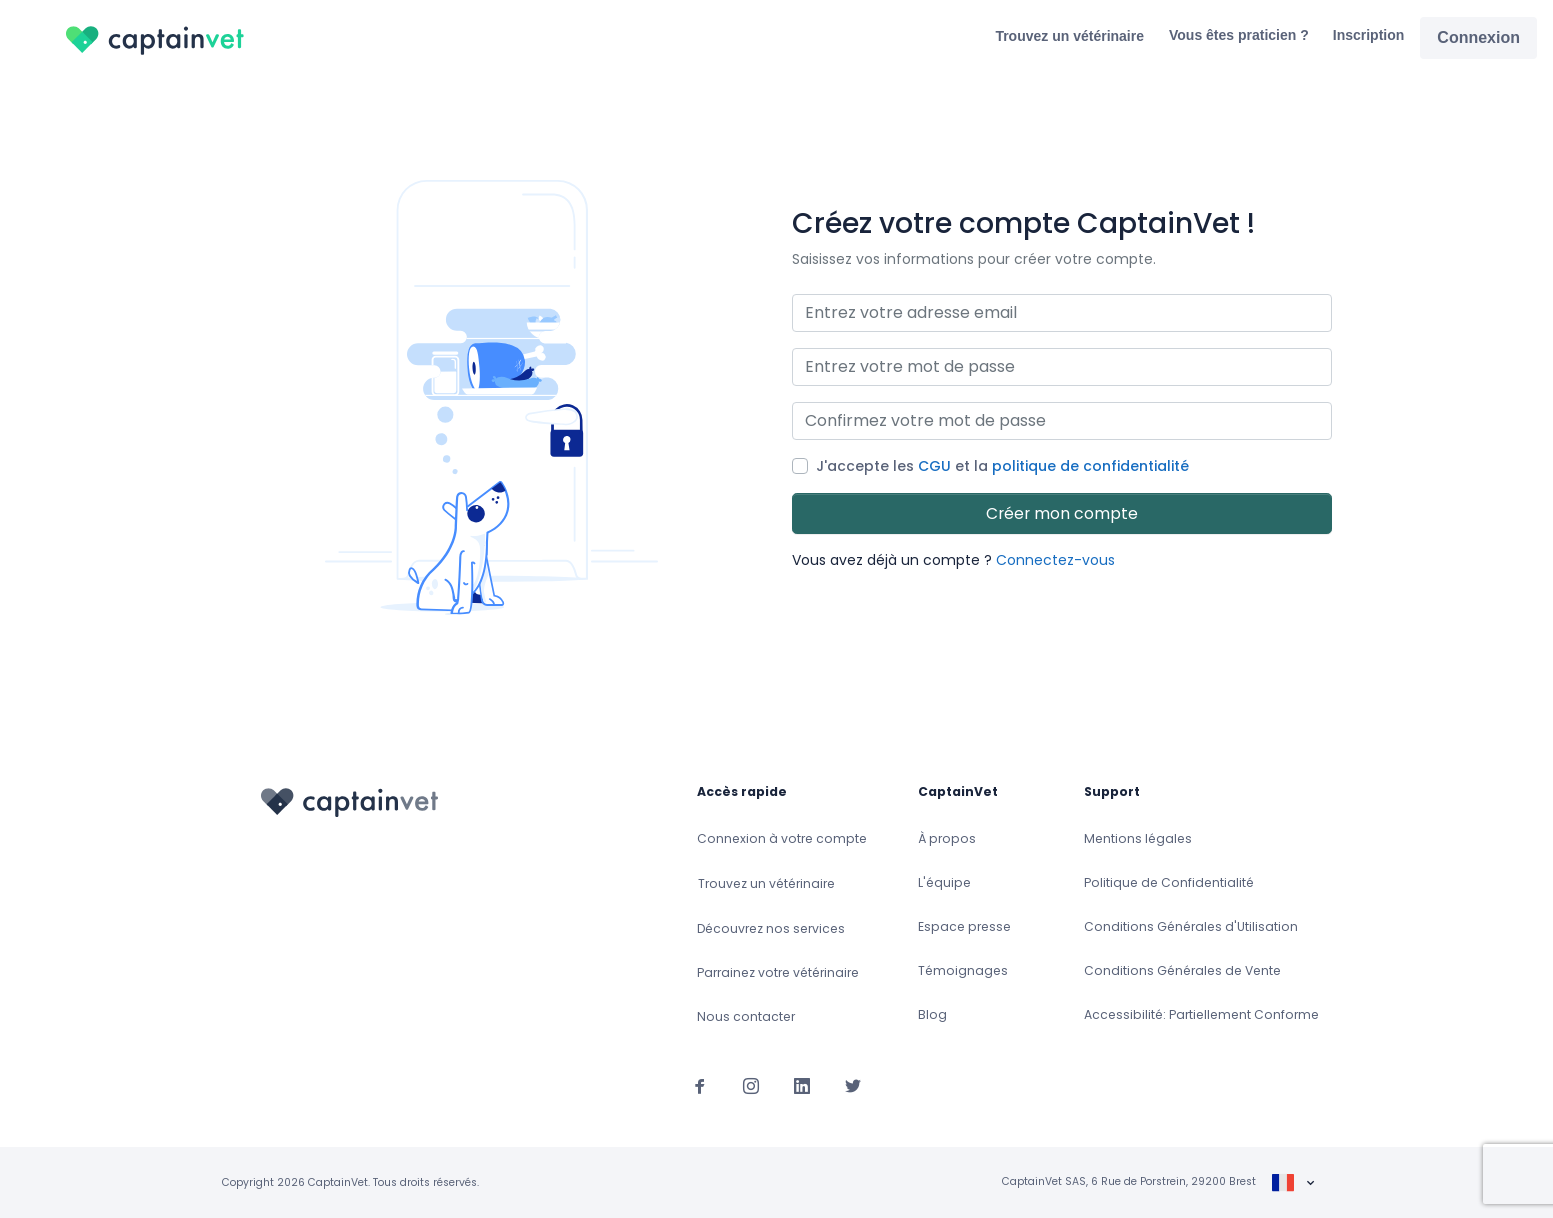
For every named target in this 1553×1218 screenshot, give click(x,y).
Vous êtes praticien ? (1239, 35)
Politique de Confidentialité (1169, 882)
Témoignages (963, 970)
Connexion (1478, 37)
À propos (947, 838)
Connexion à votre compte (782, 838)
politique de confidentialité (1090, 466)
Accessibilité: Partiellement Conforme (1201, 1014)
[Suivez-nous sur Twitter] (853, 1085)
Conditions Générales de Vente (1182, 970)
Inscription (1369, 35)
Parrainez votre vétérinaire (778, 972)
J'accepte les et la (1002, 466)
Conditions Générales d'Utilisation (1191, 926)
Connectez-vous (1055, 560)
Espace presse (964, 926)
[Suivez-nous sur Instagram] (751, 1085)
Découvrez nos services (771, 928)
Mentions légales (1138, 838)
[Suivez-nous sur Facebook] (700, 1085)
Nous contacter (746, 1016)
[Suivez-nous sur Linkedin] (802, 1085)
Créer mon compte (1062, 513)
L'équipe (944, 882)
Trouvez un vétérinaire (1069, 36)
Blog (932, 1014)
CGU (934, 466)
